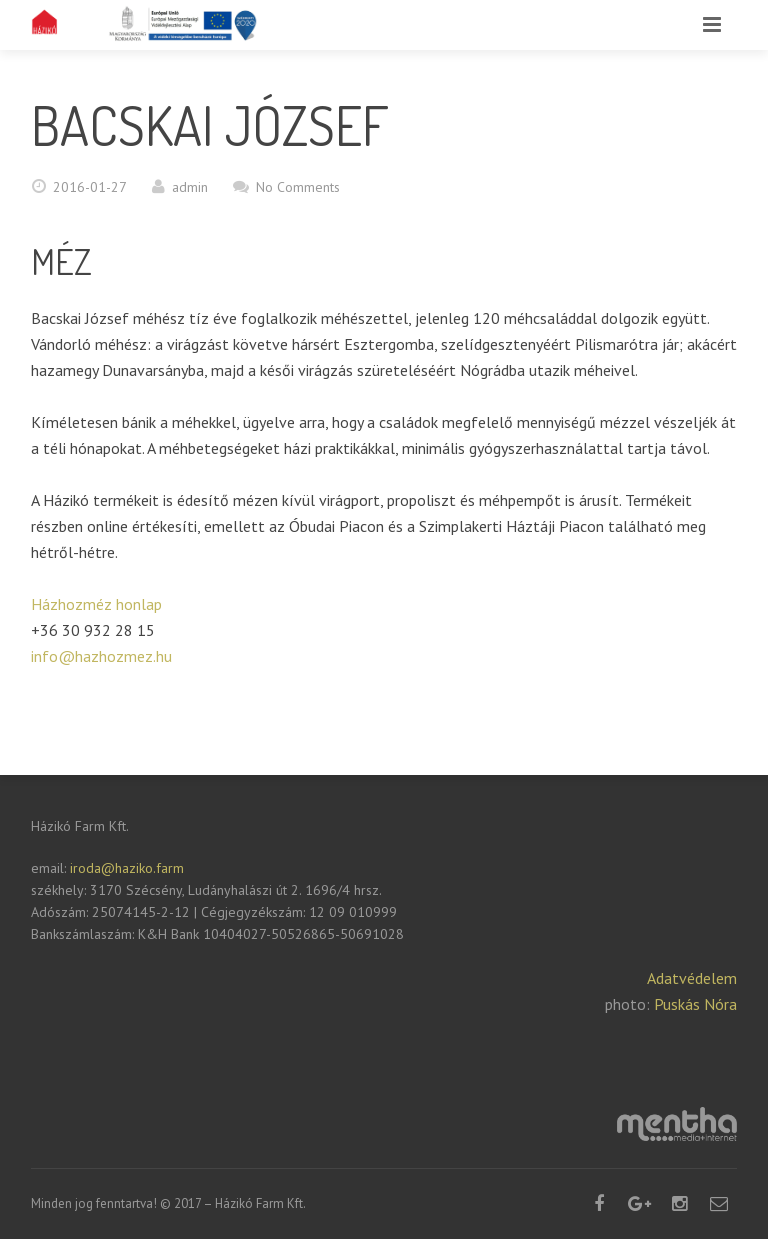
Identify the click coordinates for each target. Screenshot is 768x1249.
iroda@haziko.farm (125, 868)
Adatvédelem (692, 978)
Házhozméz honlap (96, 604)
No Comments (298, 187)
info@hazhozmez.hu (101, 656)
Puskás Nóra (695, 1004)
